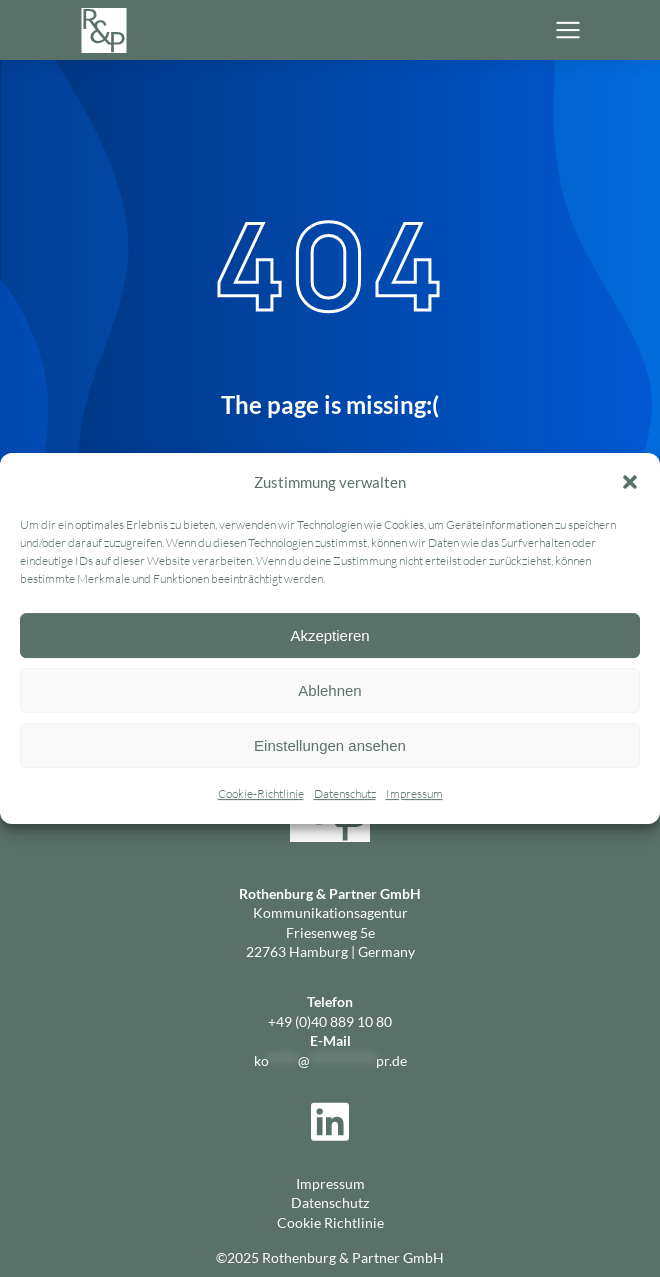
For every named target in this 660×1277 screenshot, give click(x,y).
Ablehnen (329, 690)
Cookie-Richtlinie (261, 794)
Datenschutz (345, 794)
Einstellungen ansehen (330, 745)
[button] (630, 482)
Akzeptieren (329, 635)
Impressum (414, 794)
